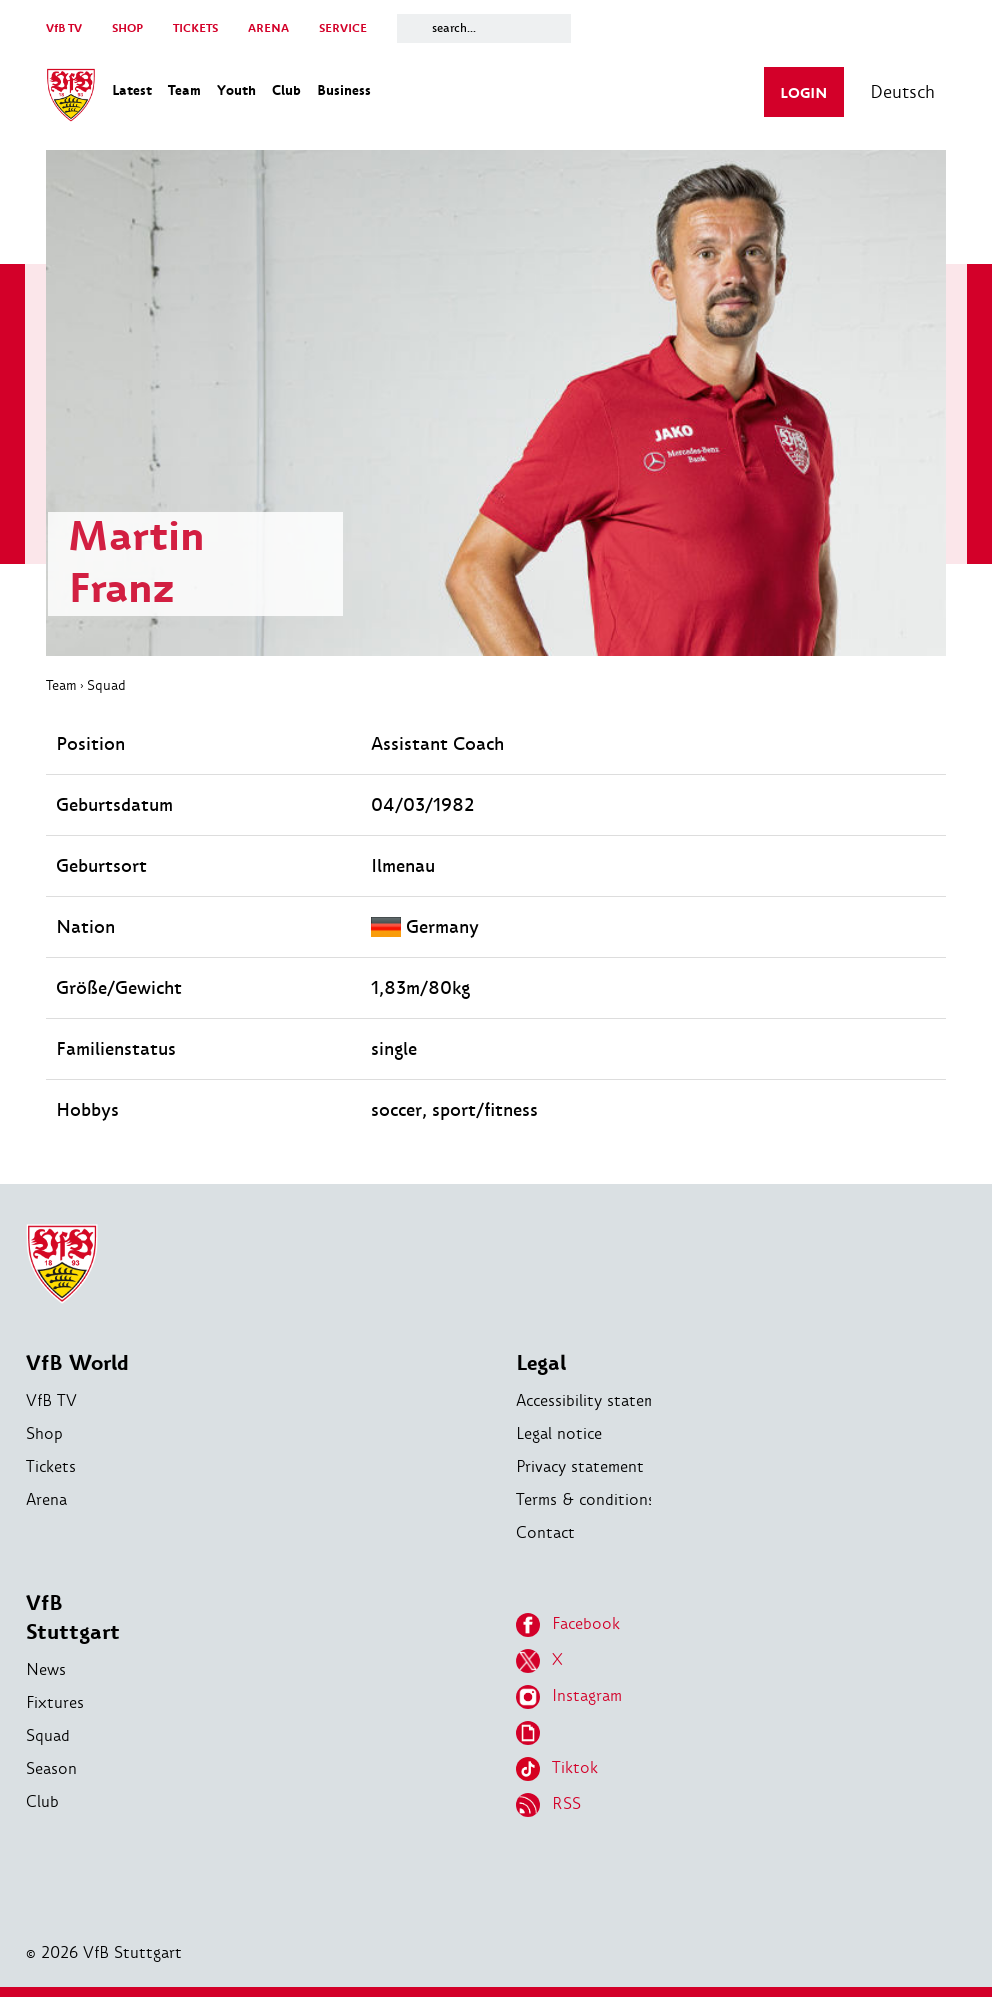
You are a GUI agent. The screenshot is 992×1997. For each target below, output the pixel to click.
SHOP (127, 28)
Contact (545, 1532)
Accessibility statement (598, 1400)
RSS (548, 1805)
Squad (106, 685)
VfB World (77, 1363)
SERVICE (343, 28)
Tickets (51, 1466)
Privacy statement (580, 1466)
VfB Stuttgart (73, 1618)
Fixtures (55, 1702)
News (46, 1669)
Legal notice (559, 1433)
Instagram (569, 1697)
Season (51, 1768)
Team (61, 685)
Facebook (568, 1625)
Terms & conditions (585, 1499)
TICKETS (195, 28)
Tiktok (557, 1769)
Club (42, 1801)
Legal (541, 1363)
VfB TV (64, 28)
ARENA (268, 28)
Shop (44, 1433)
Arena (46, 1499)
